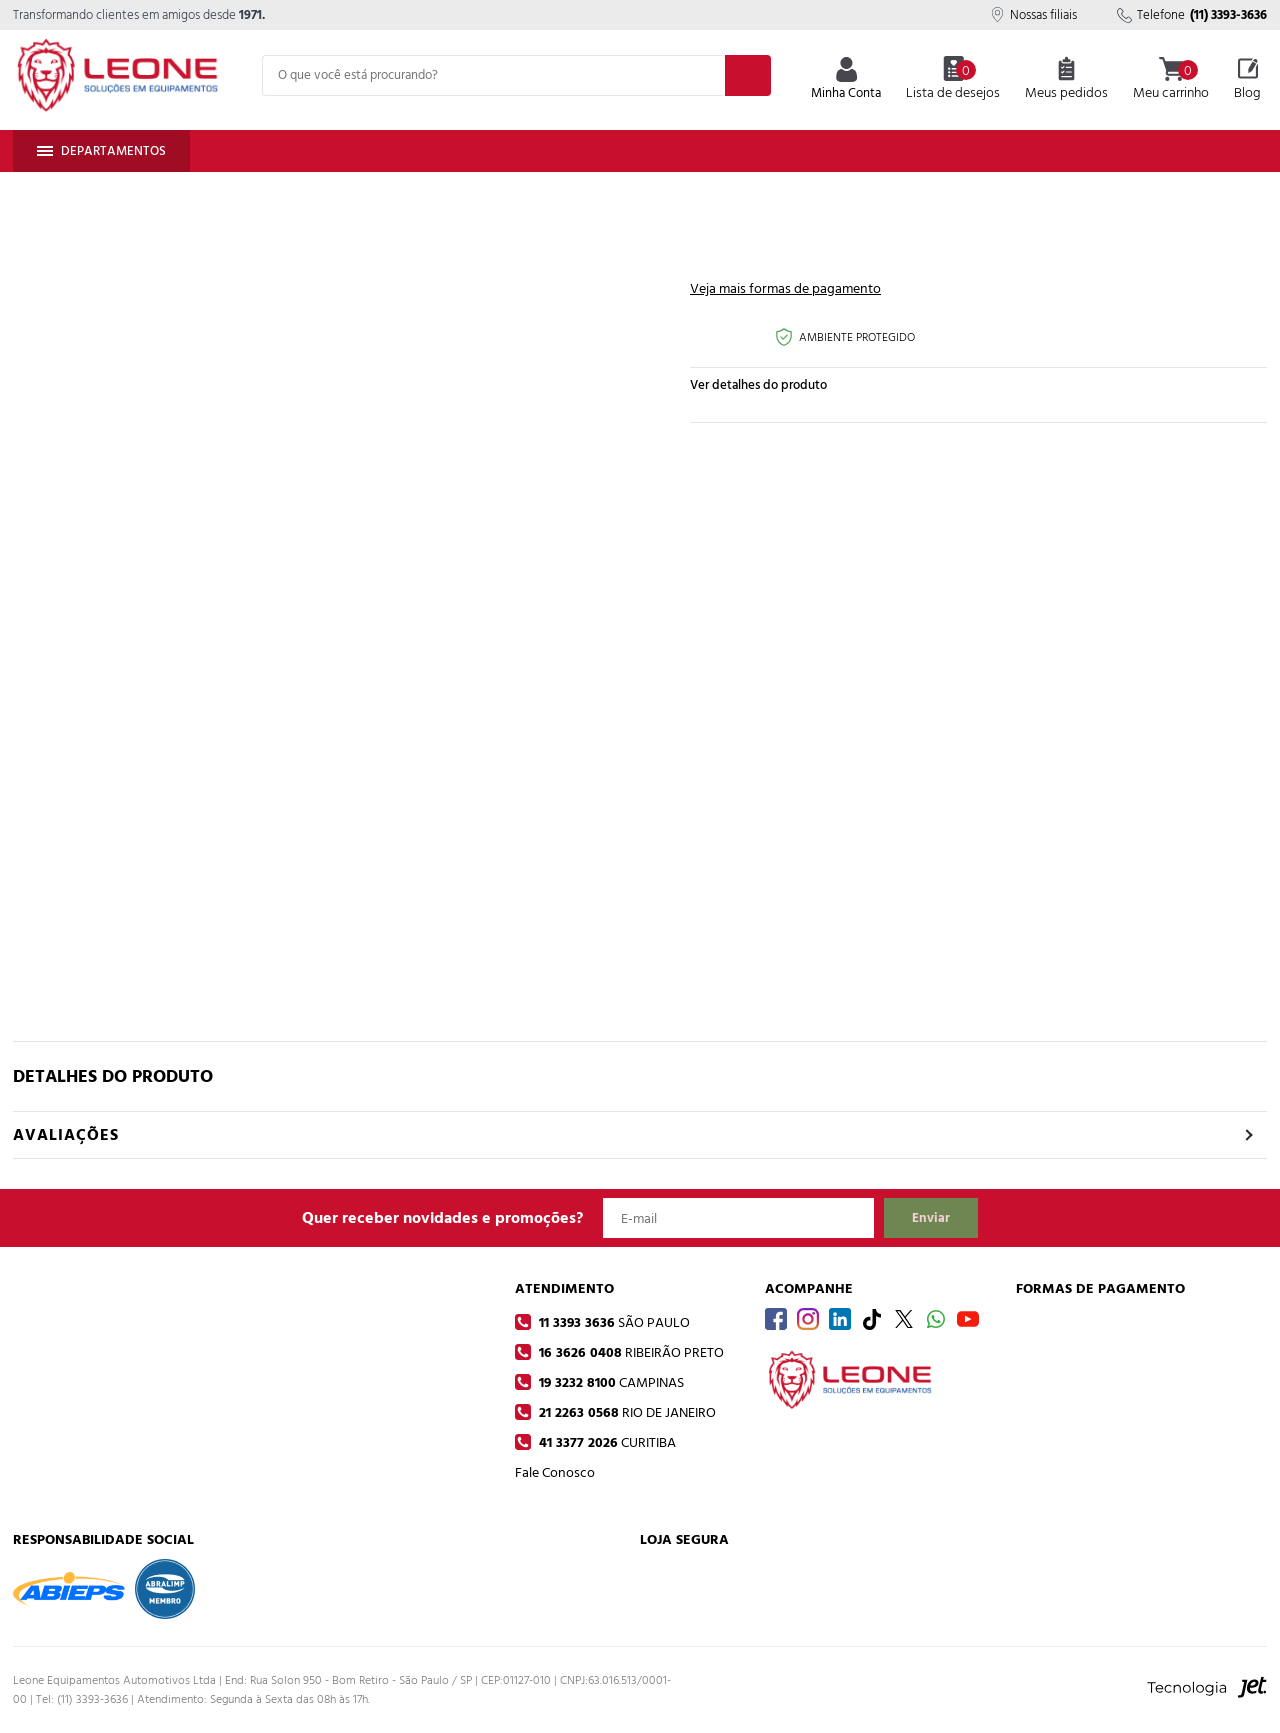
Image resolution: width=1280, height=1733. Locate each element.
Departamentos (101, 151)
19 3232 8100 (609, 1382)
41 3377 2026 (605, 1442)
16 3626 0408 (629, 1352)
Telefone (1192, 15)
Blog (1247, 80)
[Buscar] (748, 75)
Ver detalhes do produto (758, 385)
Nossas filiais (1033, 15)
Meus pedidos (1066, 80)
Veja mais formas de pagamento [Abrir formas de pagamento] (785, 288)
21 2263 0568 (625, 1412)
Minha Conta (846, 80)
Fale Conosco (555, 1472)
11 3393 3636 (612, 1322)
